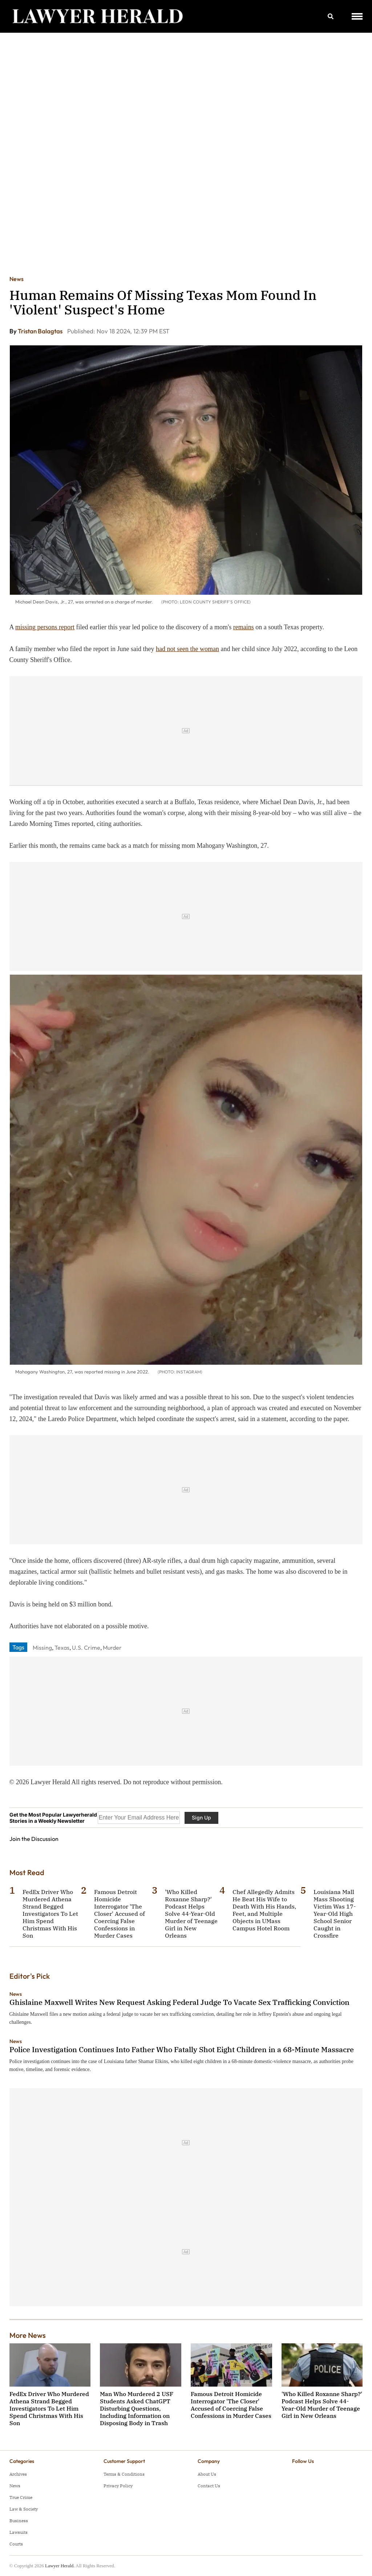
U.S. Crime (86, 1647)
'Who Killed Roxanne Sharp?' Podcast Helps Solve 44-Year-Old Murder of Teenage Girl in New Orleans (191, 1913)
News (16, 278)
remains (243, 627)
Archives (18, 2474)
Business (18, 2520)
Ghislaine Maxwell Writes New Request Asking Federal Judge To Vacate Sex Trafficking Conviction (179, 2002)
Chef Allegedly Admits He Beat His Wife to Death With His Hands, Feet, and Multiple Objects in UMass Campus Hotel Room (264, 1910)
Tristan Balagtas (41, 331)
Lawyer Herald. (60, 2565)
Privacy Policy (118, 2485)
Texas (61, 1647)
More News (27, 2335)
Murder (112, 1647)
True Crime (20, 2497)
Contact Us (209, 2485)
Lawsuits (18, 2532)
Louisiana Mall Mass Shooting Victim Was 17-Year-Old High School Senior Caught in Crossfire (335, 1913)
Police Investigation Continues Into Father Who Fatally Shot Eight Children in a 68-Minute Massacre (181, 2049)
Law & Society (23, 2509)
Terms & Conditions (124, 2474)
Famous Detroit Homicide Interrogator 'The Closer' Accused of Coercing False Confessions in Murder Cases (119, 1913)
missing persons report (44, 627)
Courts (16, 2544)
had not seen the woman (187, 649)
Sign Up (201, 1817)
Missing (42, 1647)
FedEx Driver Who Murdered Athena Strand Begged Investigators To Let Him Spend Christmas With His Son (50, 1913)
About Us (207, 2474)
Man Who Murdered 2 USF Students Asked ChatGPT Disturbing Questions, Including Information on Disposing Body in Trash (136, 2408)
